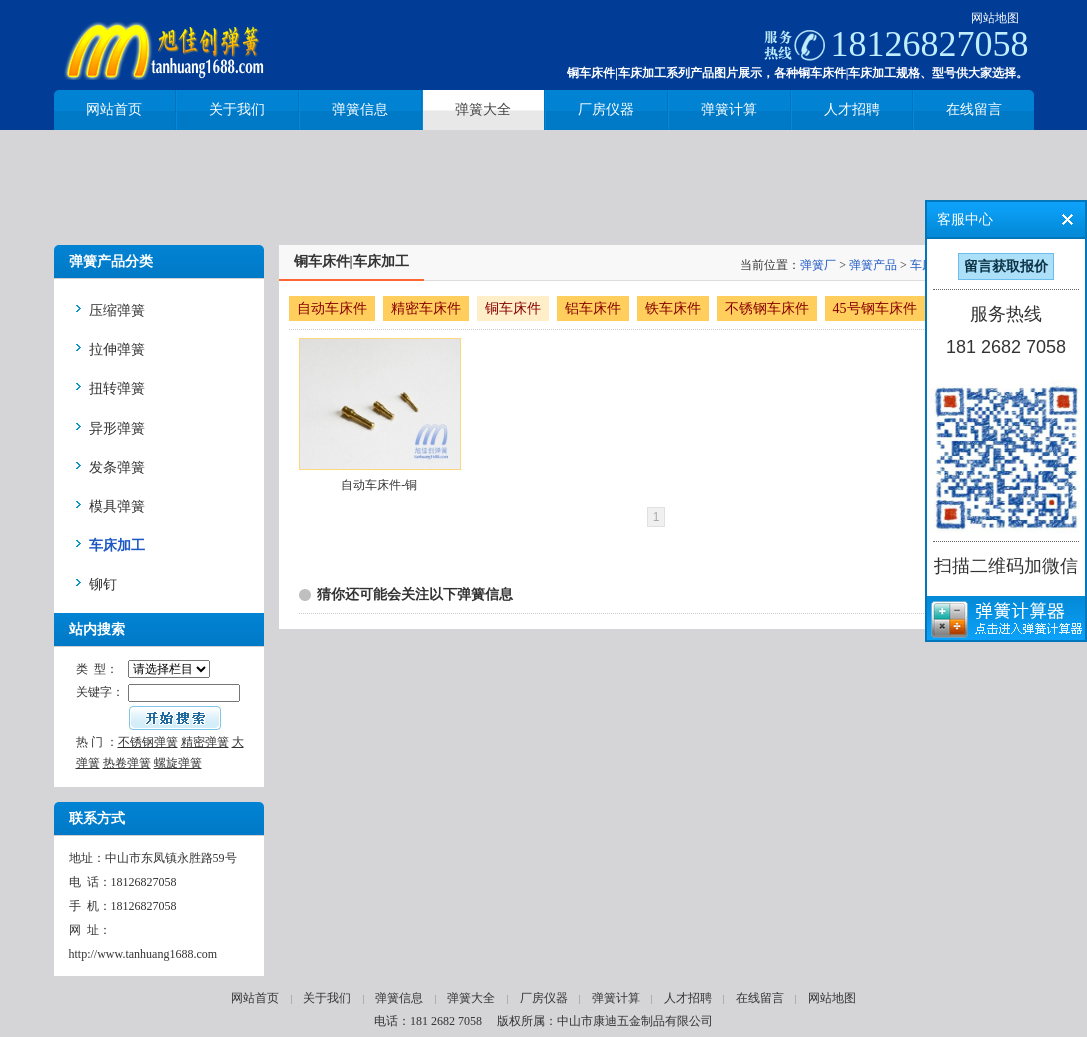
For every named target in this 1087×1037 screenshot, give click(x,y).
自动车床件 (332, 308)
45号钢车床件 (875, 308)
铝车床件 (593, 308)
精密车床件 (426, 308)
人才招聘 (688, 998)
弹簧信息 (399, 998)
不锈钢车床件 (767, 308)
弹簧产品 (873, 265)
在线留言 (760, 998)
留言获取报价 (1006, 266)
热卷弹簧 (127, 763)
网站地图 (995, 18)
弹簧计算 (616, 998)
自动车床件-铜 (379, 485)
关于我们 (327, 998)
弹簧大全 (471, 998)
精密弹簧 (205, 742)
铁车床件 (673, 308)
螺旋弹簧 (178, 763)
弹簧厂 (818, 265)
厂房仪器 (544, 998)
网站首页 (255, 998)
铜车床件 (513, 308)
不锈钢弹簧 (148, 742)
